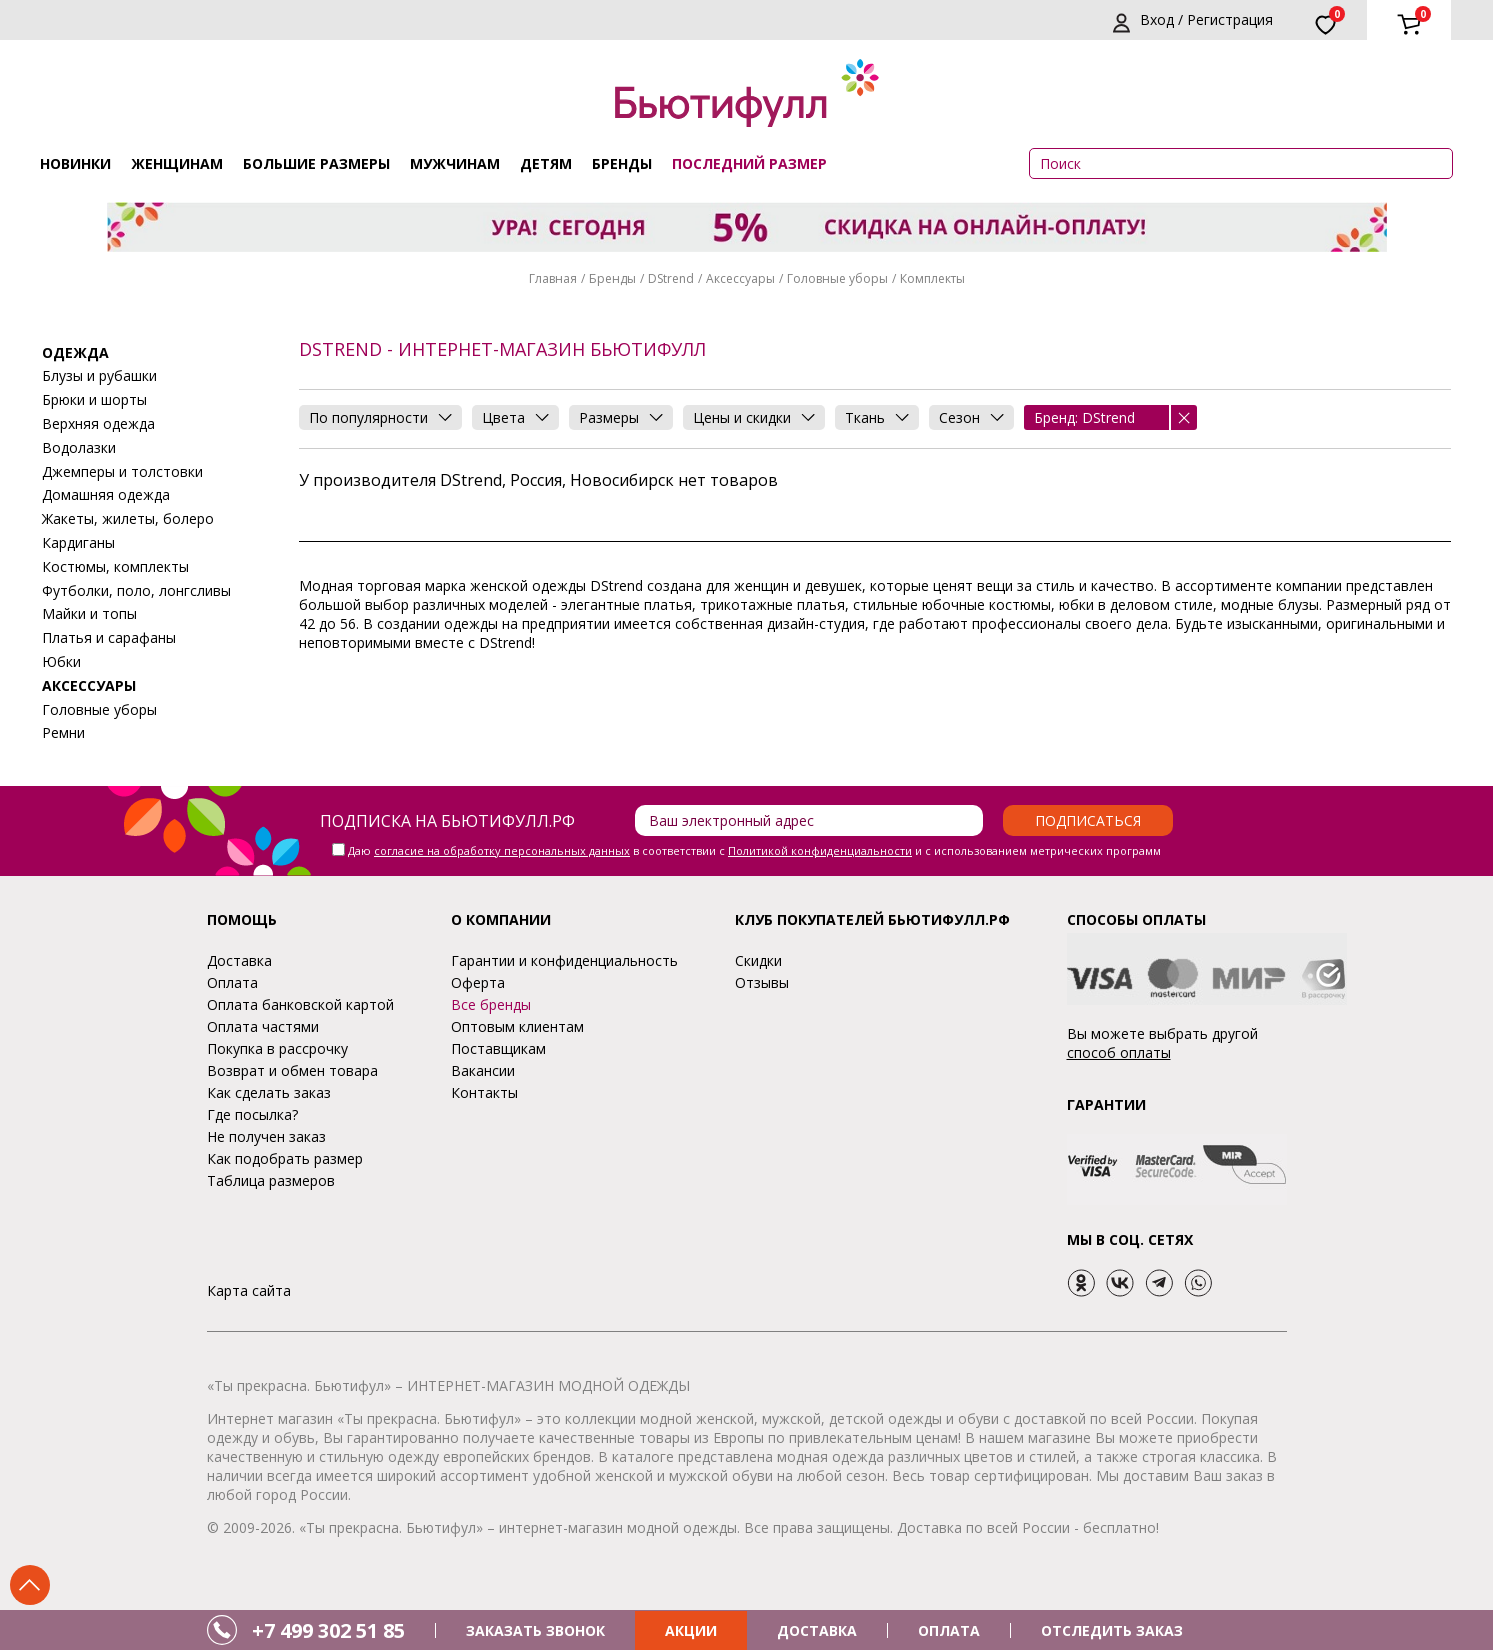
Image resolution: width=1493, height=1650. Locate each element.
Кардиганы (78, 542)
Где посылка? (252, 1114)
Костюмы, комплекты (115, 566)
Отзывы (762, 982)
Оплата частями (263, 1026)
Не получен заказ (266, 1136)
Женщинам (177, 163)
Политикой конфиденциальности (820, 850)
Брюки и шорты (94, 399)
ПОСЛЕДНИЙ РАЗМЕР (749, 163)
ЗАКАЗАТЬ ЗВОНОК (535, 1630)
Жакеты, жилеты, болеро (128, 518)
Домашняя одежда (106, 494)
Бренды (622, 163)
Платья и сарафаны (109, 637)
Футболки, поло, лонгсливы (136, 590)
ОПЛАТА (949, 1630)
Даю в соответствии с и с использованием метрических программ (754, 850)
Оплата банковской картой (300, 1004)
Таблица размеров (271, 1180)
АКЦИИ (691, 1630)
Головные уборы (837, 278)
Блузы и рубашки (99, 375)
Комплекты (932, 278)
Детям (546, 163)
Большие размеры (316, 163)
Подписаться (1088, 820)
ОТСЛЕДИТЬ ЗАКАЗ (1112, 1630)
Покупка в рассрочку (277, 1048)
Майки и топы (89, 613)
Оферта (478, 982)
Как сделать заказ (269, 1092)
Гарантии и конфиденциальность (564, 960)
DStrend (671, 278)
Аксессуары (740, 278)
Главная (553, 278)
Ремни (63, 732)
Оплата (232, 982)
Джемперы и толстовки (122, 471)
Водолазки (79, 447)
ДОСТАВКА (817, 1630)
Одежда (75, 352)
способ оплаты (1119, 1052)
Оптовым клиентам (517, 1026)
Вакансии (483, 1070)
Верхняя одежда (98, 423)
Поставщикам (498, 1048)
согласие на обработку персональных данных (502, 850)
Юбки (61, 661)
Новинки (75, 163)
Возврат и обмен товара (292, 1070)
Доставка (239, 960)
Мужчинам (455, 163)
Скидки (758, 960)
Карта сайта (249, 1290)
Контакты (484, 1092)
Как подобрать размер (285, 1158)
